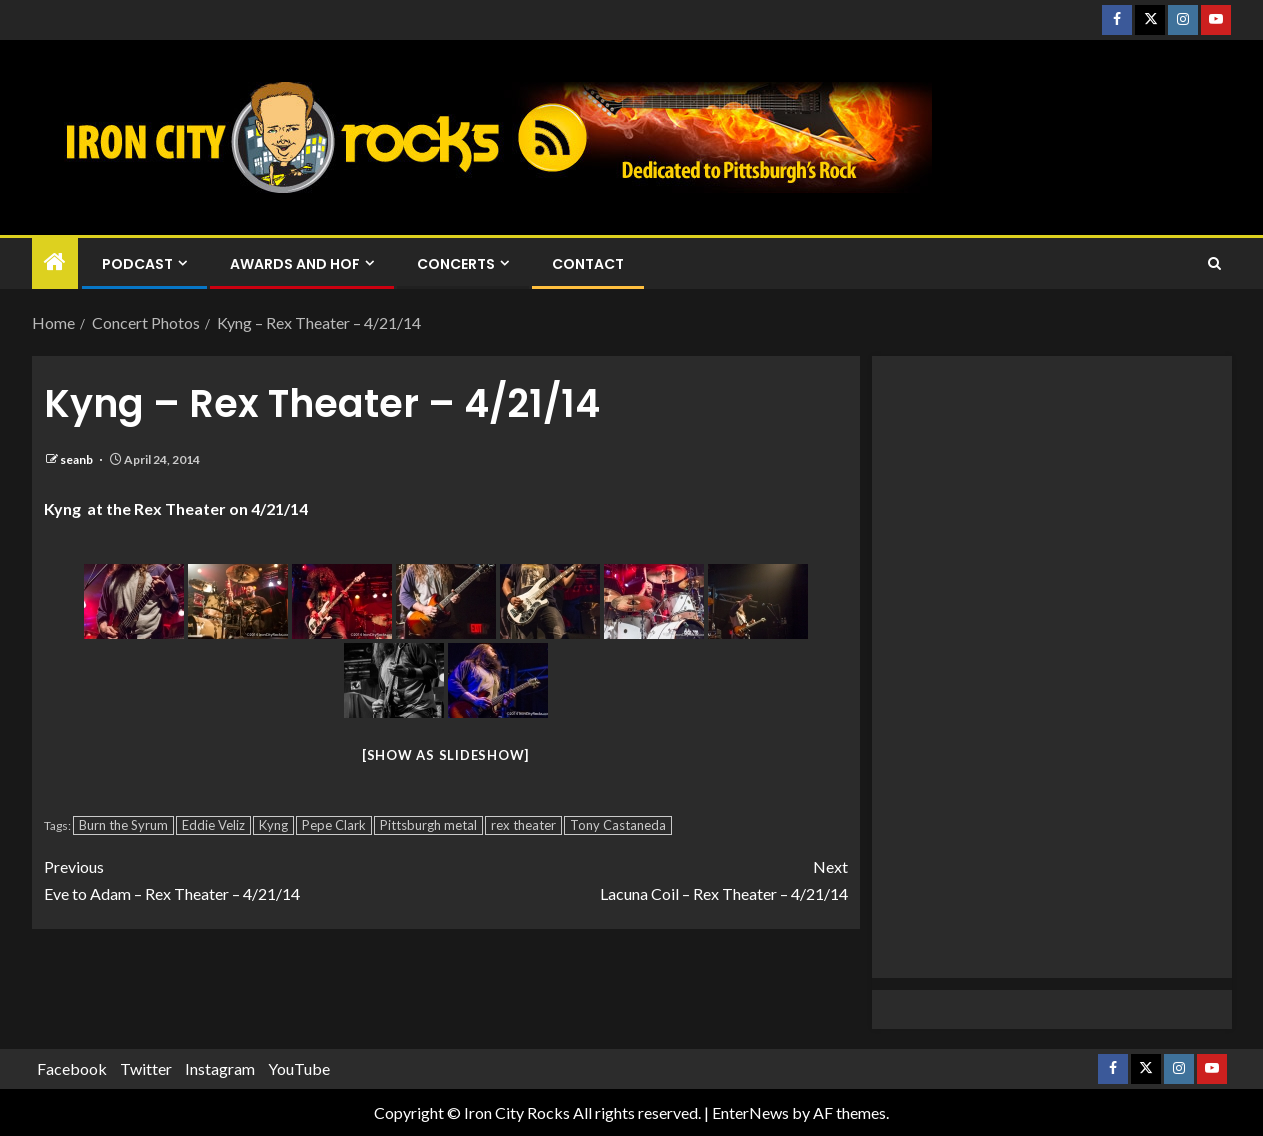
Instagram (220, 1068)
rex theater (523, 825)
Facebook (72, 1068)
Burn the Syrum (123, 825)
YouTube (299, 1068)
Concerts (456, 264)
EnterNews (750, 1112)
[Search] (1214, 264)
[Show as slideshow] (445, 755)
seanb (77, 459)
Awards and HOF (295, 264)
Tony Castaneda (618, 825)
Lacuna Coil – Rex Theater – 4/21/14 (647, 878)
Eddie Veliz (213, 825)
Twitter (146, 1068)
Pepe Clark (334, 825)
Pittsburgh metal (428, 825)
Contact (588, 264)
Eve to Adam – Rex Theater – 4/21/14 (245, 878)
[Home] (55, 262)
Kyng (273, 825)
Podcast (137, 264)
